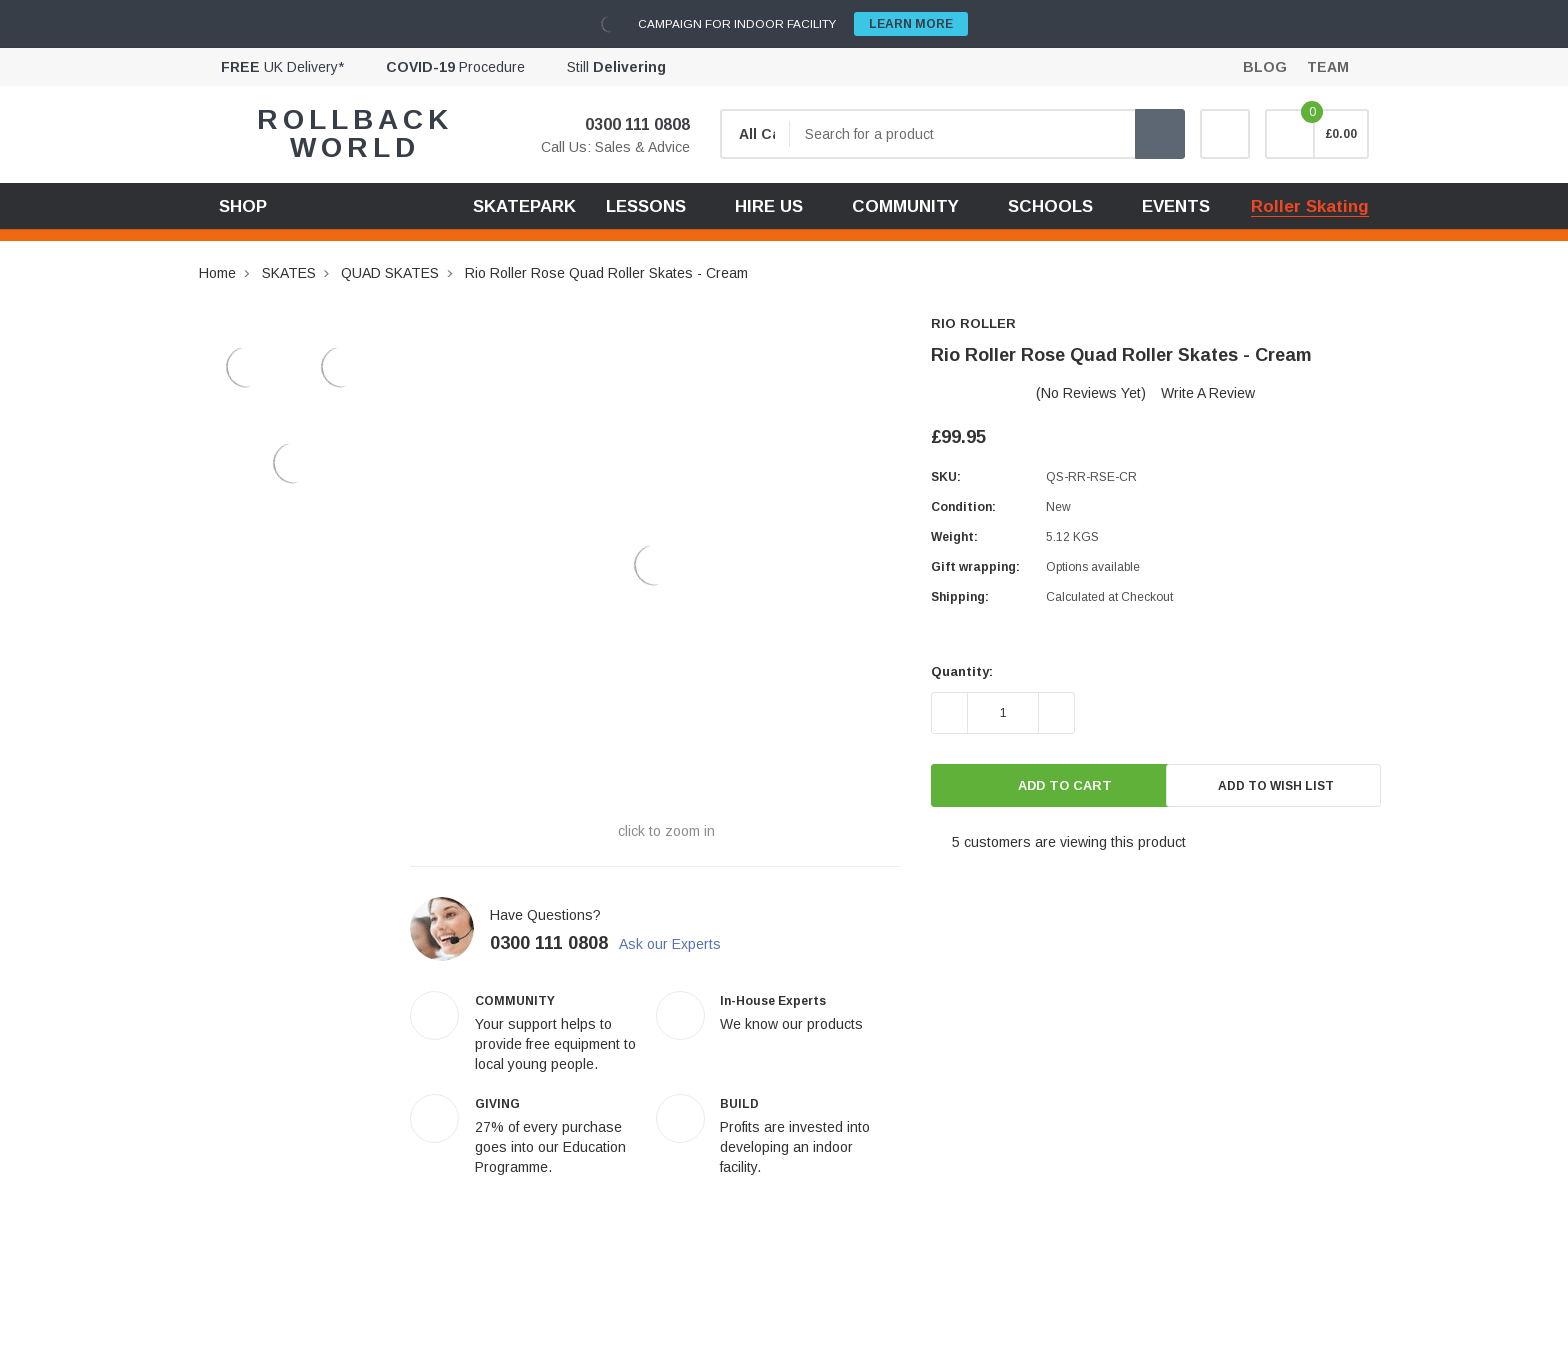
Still (616, 67)
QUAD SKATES (390, 273)
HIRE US (769, 206)
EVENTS (1176, 206)
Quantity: (962, 671)
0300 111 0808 (625, 124)
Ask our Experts (682, 944)
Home (217, 273)
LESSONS (646, 206)
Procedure (455, 67)
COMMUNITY (905, 206)
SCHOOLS (1050, 206)
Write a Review (1208, 393)
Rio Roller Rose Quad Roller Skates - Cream (606, 273)
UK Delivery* (282, 67)
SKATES (289, 273)
